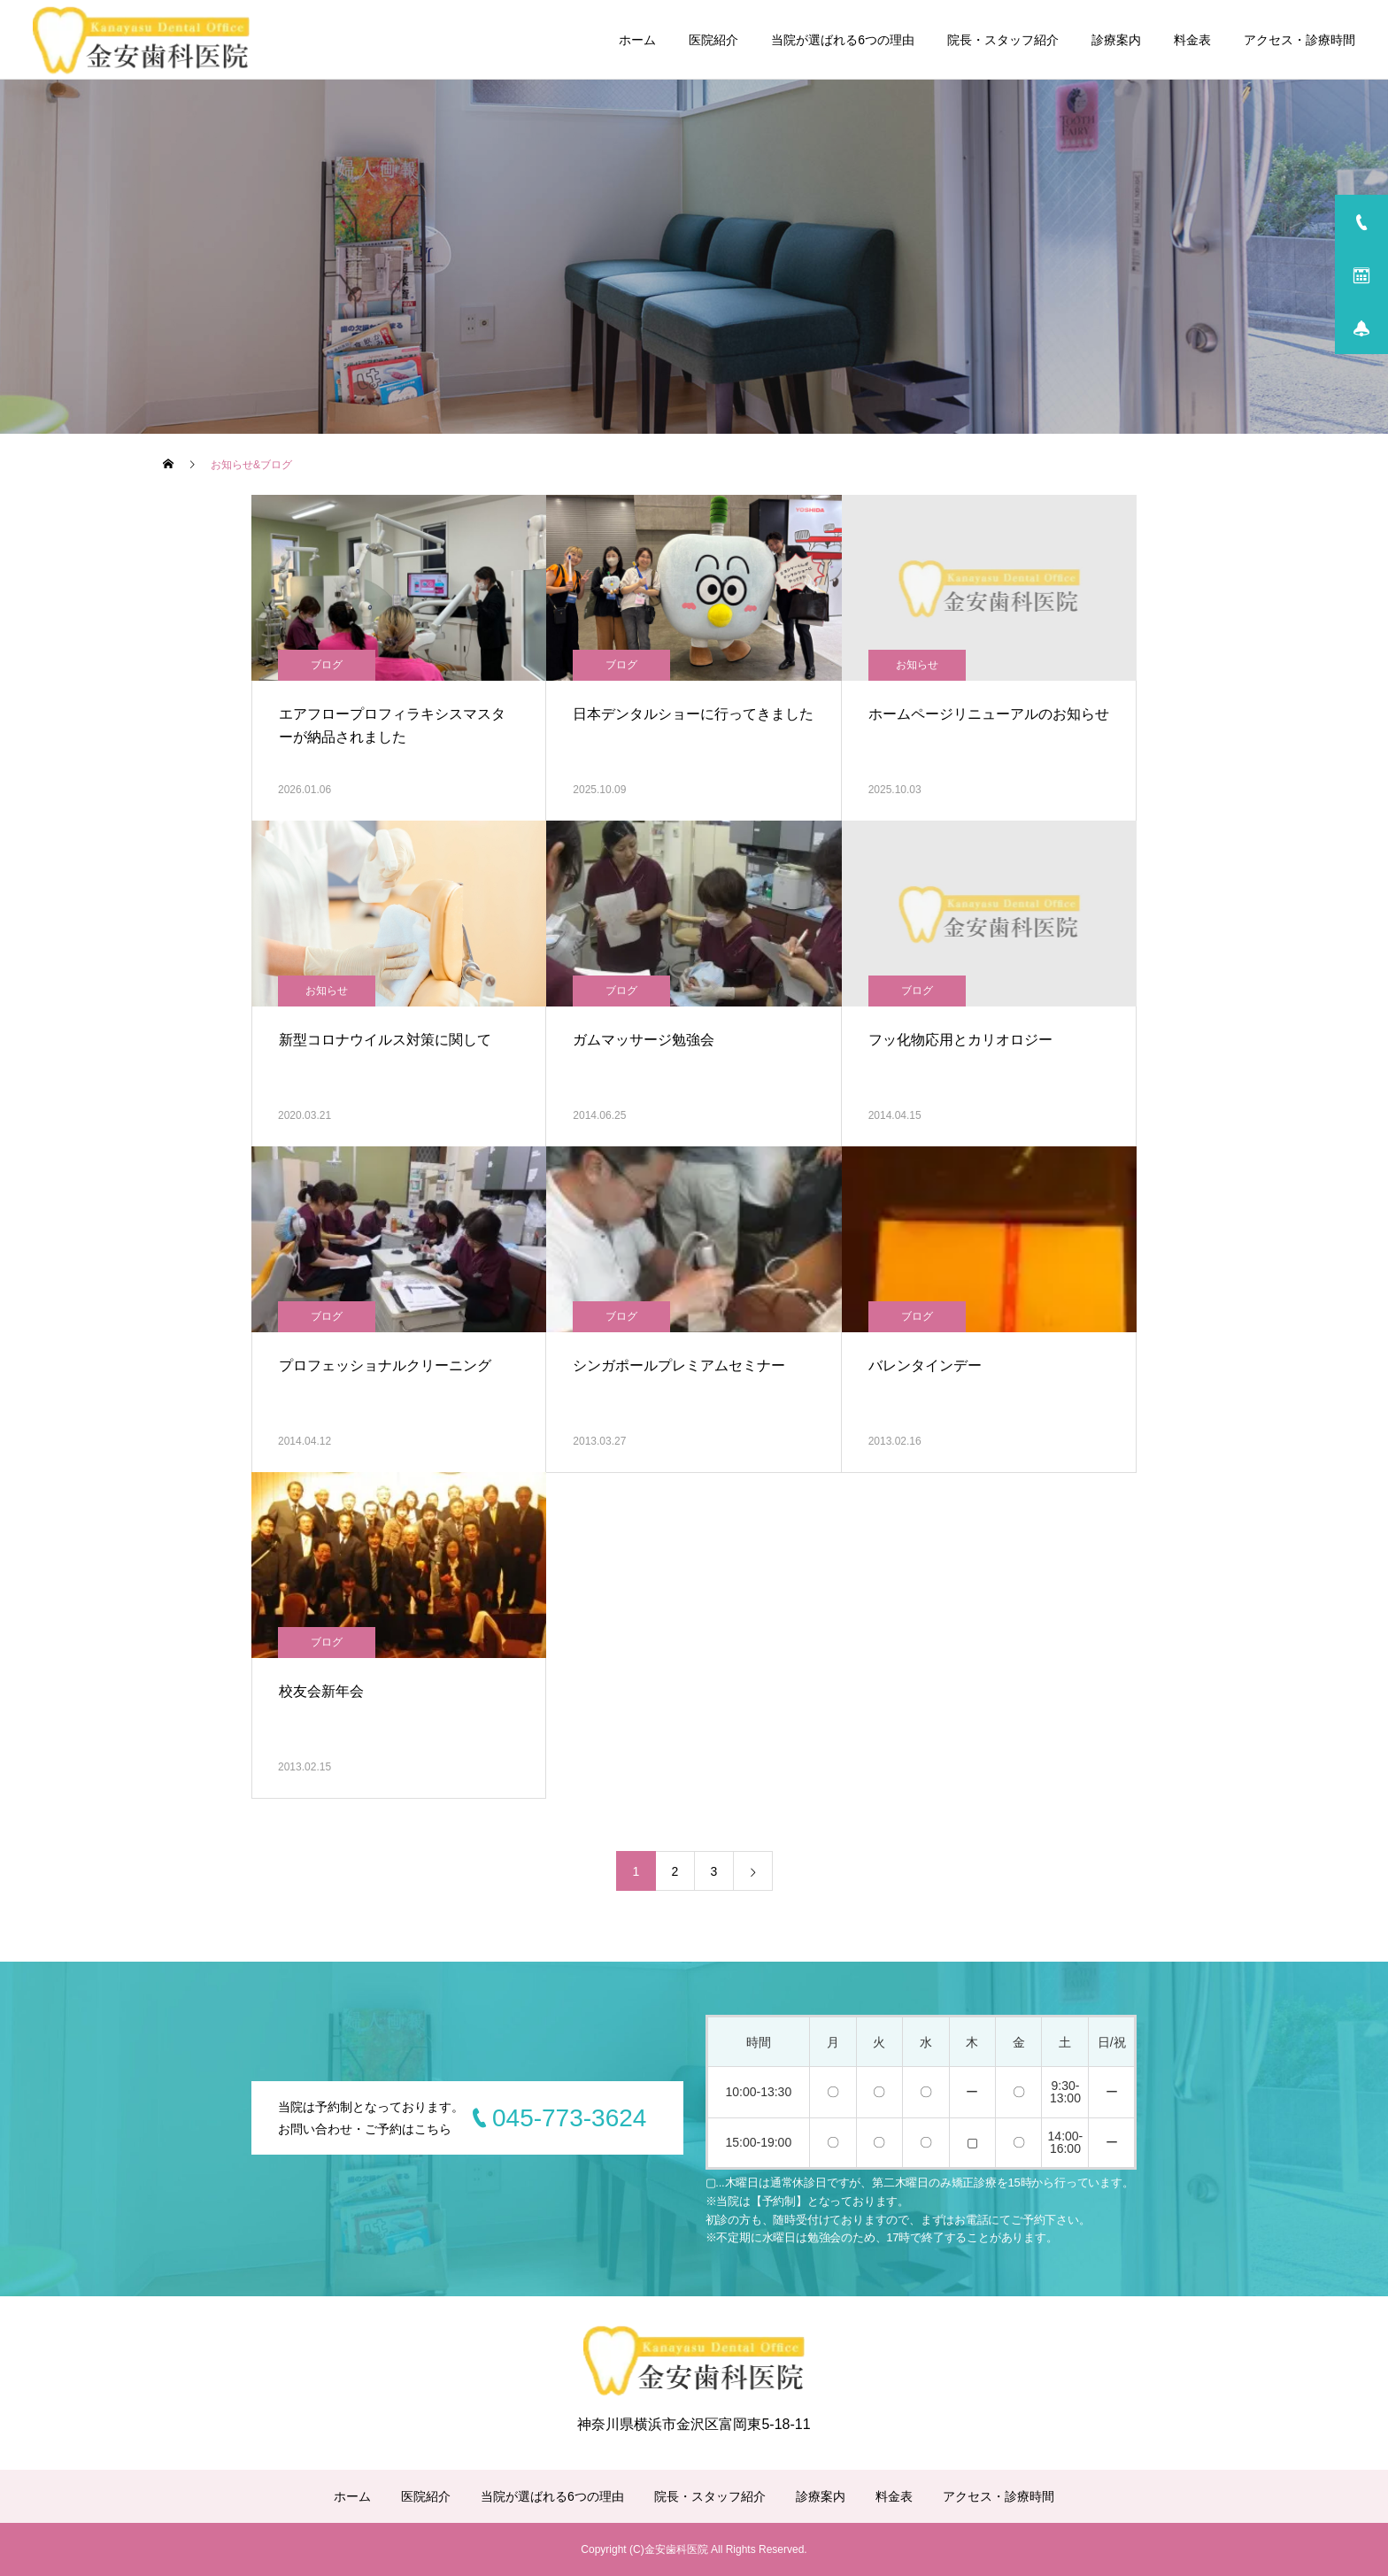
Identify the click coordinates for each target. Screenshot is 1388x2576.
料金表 (1192, 40)
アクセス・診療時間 (1299, 40)
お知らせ (917, 665)
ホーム (637, 40)
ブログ (327, 665)
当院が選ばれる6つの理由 (842, 40)
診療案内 (1116, 40)
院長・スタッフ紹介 (1003, 40)
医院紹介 (713, 40)
